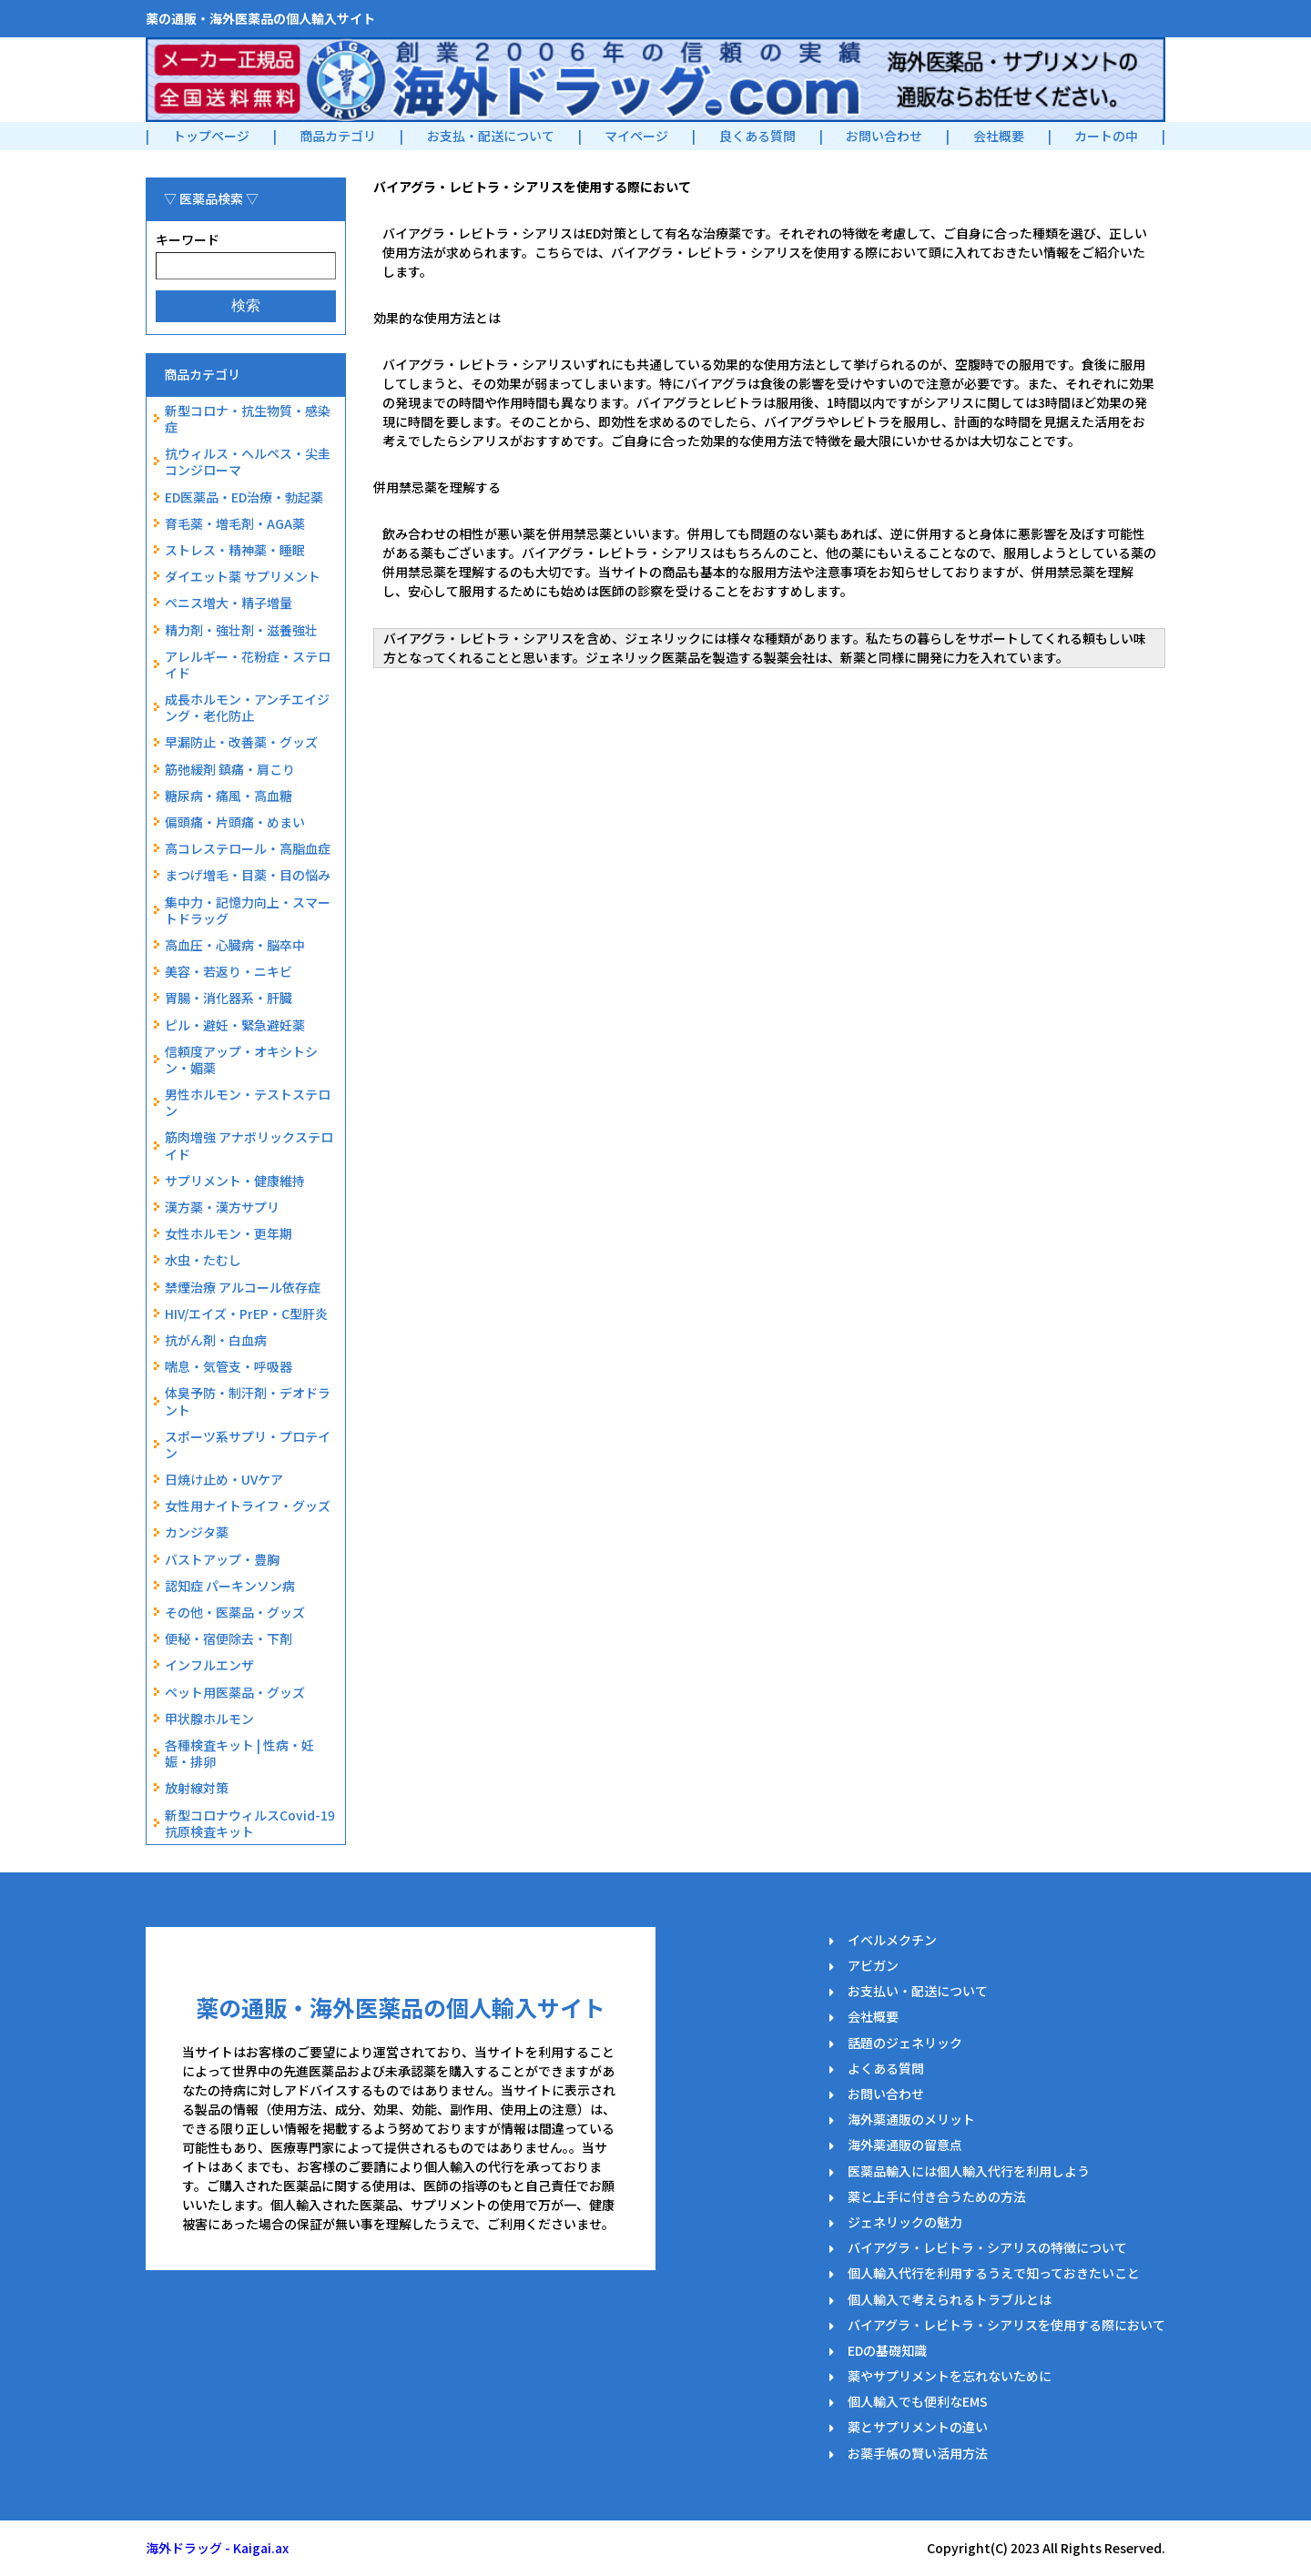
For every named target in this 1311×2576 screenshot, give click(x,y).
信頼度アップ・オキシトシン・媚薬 (241, 1059)
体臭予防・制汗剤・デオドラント (247, 1401)
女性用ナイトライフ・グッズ (247, 1505)
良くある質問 (757, 136)
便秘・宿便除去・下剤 (228, 1638)
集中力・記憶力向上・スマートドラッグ (247, 910)
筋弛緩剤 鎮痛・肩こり (230, 769)
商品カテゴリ (338, 136)
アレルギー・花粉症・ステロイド (247, 664)
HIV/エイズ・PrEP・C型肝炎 (246, 1313)
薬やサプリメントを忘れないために (950, 2376)
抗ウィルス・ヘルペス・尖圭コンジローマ (247, 461)
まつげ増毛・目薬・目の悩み (247, 875)
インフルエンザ (209, 1665)
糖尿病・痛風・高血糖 (228, 795)
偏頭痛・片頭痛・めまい (235, 822)
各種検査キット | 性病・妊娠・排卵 (239, 1753)
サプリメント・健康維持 (235, 1180)
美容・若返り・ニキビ (228, 971)
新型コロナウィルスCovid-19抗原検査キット (250, 1823)
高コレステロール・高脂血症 (247, 848)
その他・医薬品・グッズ (235, 1612)
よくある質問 (886, 2068)
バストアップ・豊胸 (222, 1559)
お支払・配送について (490, 136)
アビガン (873, 1965)
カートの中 (1106, 136)
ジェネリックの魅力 (905, 2222)
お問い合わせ (884, 136)
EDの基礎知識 (887, 2350)
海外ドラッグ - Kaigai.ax (217, 2548)
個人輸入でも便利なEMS (918, 2401)
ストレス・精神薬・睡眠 (235, 550)
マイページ (636, 136)
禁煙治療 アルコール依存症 (242, 1287)
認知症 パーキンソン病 (230, 1586)
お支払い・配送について (918, 1991)
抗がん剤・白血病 (216, 1340)
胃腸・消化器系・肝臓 (228, 998)
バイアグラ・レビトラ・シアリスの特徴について (987, 2247)
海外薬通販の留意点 (905, 2144)
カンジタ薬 (197, 1532)
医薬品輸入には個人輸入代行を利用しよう (969, 2171)
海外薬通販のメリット (911, 2119)
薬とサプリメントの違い (918, 2427)
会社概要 (998, 136)
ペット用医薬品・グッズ (235, 1692)
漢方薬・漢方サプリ (222, 1207)
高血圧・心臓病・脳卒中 (235, 945)
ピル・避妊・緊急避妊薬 (235, 1025)
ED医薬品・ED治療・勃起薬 (244, 497)
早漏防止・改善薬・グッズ (241, 742)
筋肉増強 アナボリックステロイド (249, 1145)
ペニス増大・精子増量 (228, 602)
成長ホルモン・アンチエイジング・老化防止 (247, 707)
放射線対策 (197, 1788)
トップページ (211, 136)
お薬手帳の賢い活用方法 (918, 2453)
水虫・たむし (203, 1260)
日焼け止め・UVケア (224, 1479)
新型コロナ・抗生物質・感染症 (247, 418)
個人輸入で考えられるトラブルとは (950, 2299)
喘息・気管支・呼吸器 (228, 1366)
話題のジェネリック (905, 2042)
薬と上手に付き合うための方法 (937, 2196)
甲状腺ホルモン (209, 1718)
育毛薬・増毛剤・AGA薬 (235, 523)
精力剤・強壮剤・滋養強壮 (241, 630)
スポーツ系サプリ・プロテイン (247, 1444)
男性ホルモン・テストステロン (247, 1102)
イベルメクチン (892, 1940)
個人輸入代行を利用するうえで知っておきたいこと (994, 2273)
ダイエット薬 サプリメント (242, 576)
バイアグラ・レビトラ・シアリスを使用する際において (1006, 2325)
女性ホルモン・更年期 (228, 1233)
